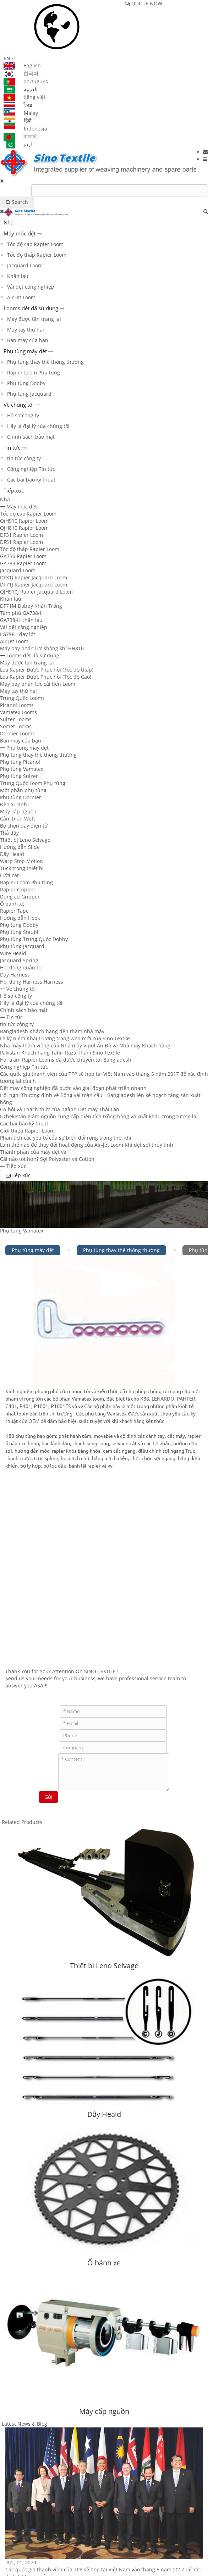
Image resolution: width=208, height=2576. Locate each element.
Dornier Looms (17, 733)
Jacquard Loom (25, 265)
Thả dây (9, 832)
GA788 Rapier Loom (23, 563)
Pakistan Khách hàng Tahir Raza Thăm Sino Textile (60, 1052)
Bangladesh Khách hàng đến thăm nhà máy (52, 1031)
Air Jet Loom (21, 297)
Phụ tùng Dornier (20, 797)
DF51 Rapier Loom (21, 542)
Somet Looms (16, 726)
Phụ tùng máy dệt (25, 351)
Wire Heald (13, 953)
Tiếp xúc (14, 490)
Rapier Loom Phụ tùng (33, 372)
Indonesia (25, 128)
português (26, 81)
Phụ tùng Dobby (26, 383)
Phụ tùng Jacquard (29, 393)
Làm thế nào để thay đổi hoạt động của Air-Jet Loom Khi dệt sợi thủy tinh (86, 1144)
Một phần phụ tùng (23, 790)
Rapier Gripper (17, 889)
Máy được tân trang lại (34, 319)
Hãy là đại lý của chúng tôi (38, 426)
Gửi (48, 1796)
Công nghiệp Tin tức (31, 469)
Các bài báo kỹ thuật (31, 479)
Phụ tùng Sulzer (19, 776)
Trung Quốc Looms (22, 698)
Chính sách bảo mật (31, 436)
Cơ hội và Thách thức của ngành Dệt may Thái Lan (59, 1109)
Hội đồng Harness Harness (31, 981)
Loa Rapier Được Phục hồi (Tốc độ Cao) (45, 676)
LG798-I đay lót (17, 634)
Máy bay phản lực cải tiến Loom (37, 683)
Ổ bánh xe (12, 903)
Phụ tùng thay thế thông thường (45, 361)
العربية (21, 89)
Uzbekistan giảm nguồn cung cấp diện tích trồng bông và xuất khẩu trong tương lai (99, 1116)
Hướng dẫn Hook (20, 917)
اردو (18, 144)
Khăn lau (17, 276)
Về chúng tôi (19, 404)
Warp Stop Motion (21, 861)
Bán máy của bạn (27, 340)
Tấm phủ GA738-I (20, 613)
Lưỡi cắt (9, 875)
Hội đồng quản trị (21, 967)
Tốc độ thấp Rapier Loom (36, 254)
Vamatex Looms (18, 712)
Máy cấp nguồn (18, 811)
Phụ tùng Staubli (20, 932)
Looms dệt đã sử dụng (31, 308)
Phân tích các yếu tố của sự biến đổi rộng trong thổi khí (65, 1137)
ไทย (18, 104)
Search (17, 202)
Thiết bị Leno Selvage (25, 839)
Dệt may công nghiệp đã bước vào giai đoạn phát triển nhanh (73, 1088)
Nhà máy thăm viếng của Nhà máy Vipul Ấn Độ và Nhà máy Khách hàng (85, 1045)
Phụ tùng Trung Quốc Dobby (34, 939)
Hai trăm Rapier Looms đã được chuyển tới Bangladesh (65, 1059)
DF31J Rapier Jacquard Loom (33, 577)
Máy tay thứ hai (25, 329)
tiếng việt (24, 97)
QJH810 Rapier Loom (24, 527)
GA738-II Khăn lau (21, 620)
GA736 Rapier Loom (23, 556)
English (22, 65)
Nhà (8, 222)
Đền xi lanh (13, 804)
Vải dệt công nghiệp (30, 286)
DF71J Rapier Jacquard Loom (33, 584)
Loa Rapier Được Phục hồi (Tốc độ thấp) (46, 669)
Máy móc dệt (19, 233)
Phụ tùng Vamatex (21, 769)
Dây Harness (15, 974)
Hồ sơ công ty (23, 415)
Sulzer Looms (16, 719)
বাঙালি (21, 136)
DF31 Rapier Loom (21, 535)
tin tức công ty (24, 458)
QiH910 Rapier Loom (24, 520)
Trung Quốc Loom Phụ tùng (32, 783)
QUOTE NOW (143, 3)
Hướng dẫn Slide (20, 847)
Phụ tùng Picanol (20, 761)
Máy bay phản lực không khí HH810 (42, 648)
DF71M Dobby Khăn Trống (31, 605)
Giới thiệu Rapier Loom (27, 1130)
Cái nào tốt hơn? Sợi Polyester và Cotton (47, 1159)
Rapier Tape (14, 910)
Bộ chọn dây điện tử (24, 825)
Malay (21, 113)
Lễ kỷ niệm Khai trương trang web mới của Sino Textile (65, 1038)
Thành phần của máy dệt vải (34, 1151)
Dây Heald (12, 854)
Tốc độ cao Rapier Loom (35, 244)
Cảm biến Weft (17, 818)
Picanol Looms (17, 705)
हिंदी (18, 120)
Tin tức (12, 447)
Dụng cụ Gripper (20, 896)
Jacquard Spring (19, 960)
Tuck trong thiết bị (22, 868)
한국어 (21, 73)
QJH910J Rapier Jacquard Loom (36, 591)
